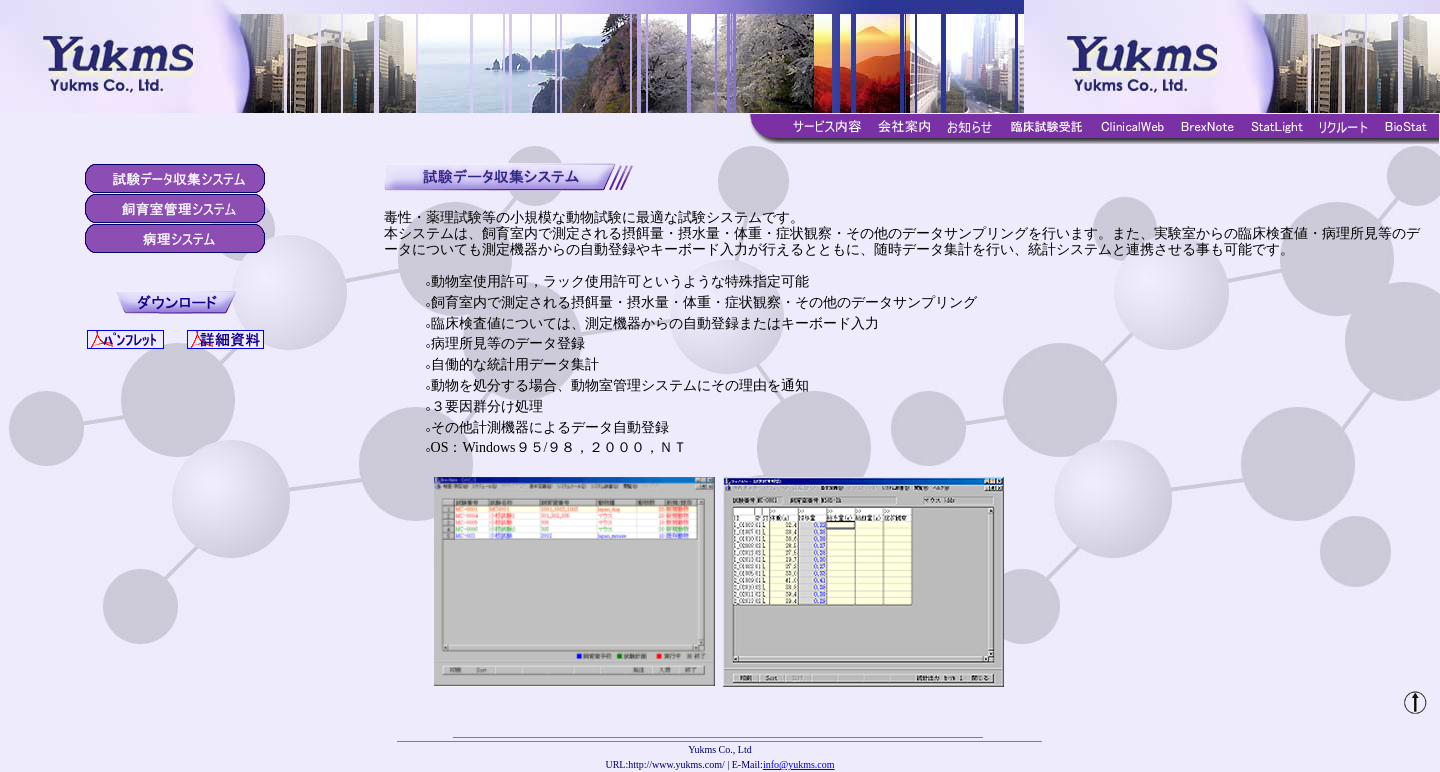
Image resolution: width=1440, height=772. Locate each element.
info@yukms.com (799, 764)
